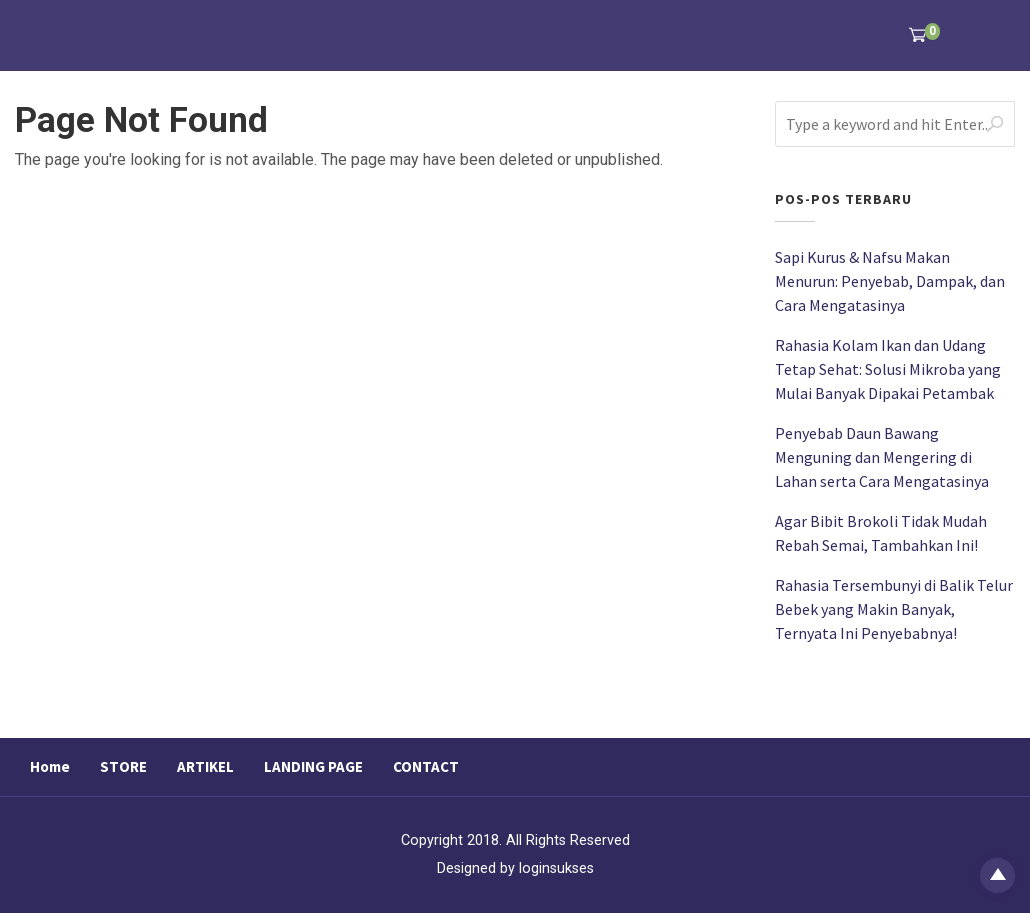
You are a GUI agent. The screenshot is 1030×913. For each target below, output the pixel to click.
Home (50, 766)
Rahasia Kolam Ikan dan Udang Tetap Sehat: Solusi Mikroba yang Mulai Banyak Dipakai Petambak (888, 369)
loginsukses (556, 868)
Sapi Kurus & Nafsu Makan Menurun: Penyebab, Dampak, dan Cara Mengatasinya (890, 281)
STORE (123, 766)
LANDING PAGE (313, 766)
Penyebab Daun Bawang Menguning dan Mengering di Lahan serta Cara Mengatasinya (882, 457)
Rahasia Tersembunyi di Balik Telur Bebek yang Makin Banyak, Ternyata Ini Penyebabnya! (894, 609)
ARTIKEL (205, 766)
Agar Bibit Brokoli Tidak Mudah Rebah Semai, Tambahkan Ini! (881, 533)
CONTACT (426, 766)
